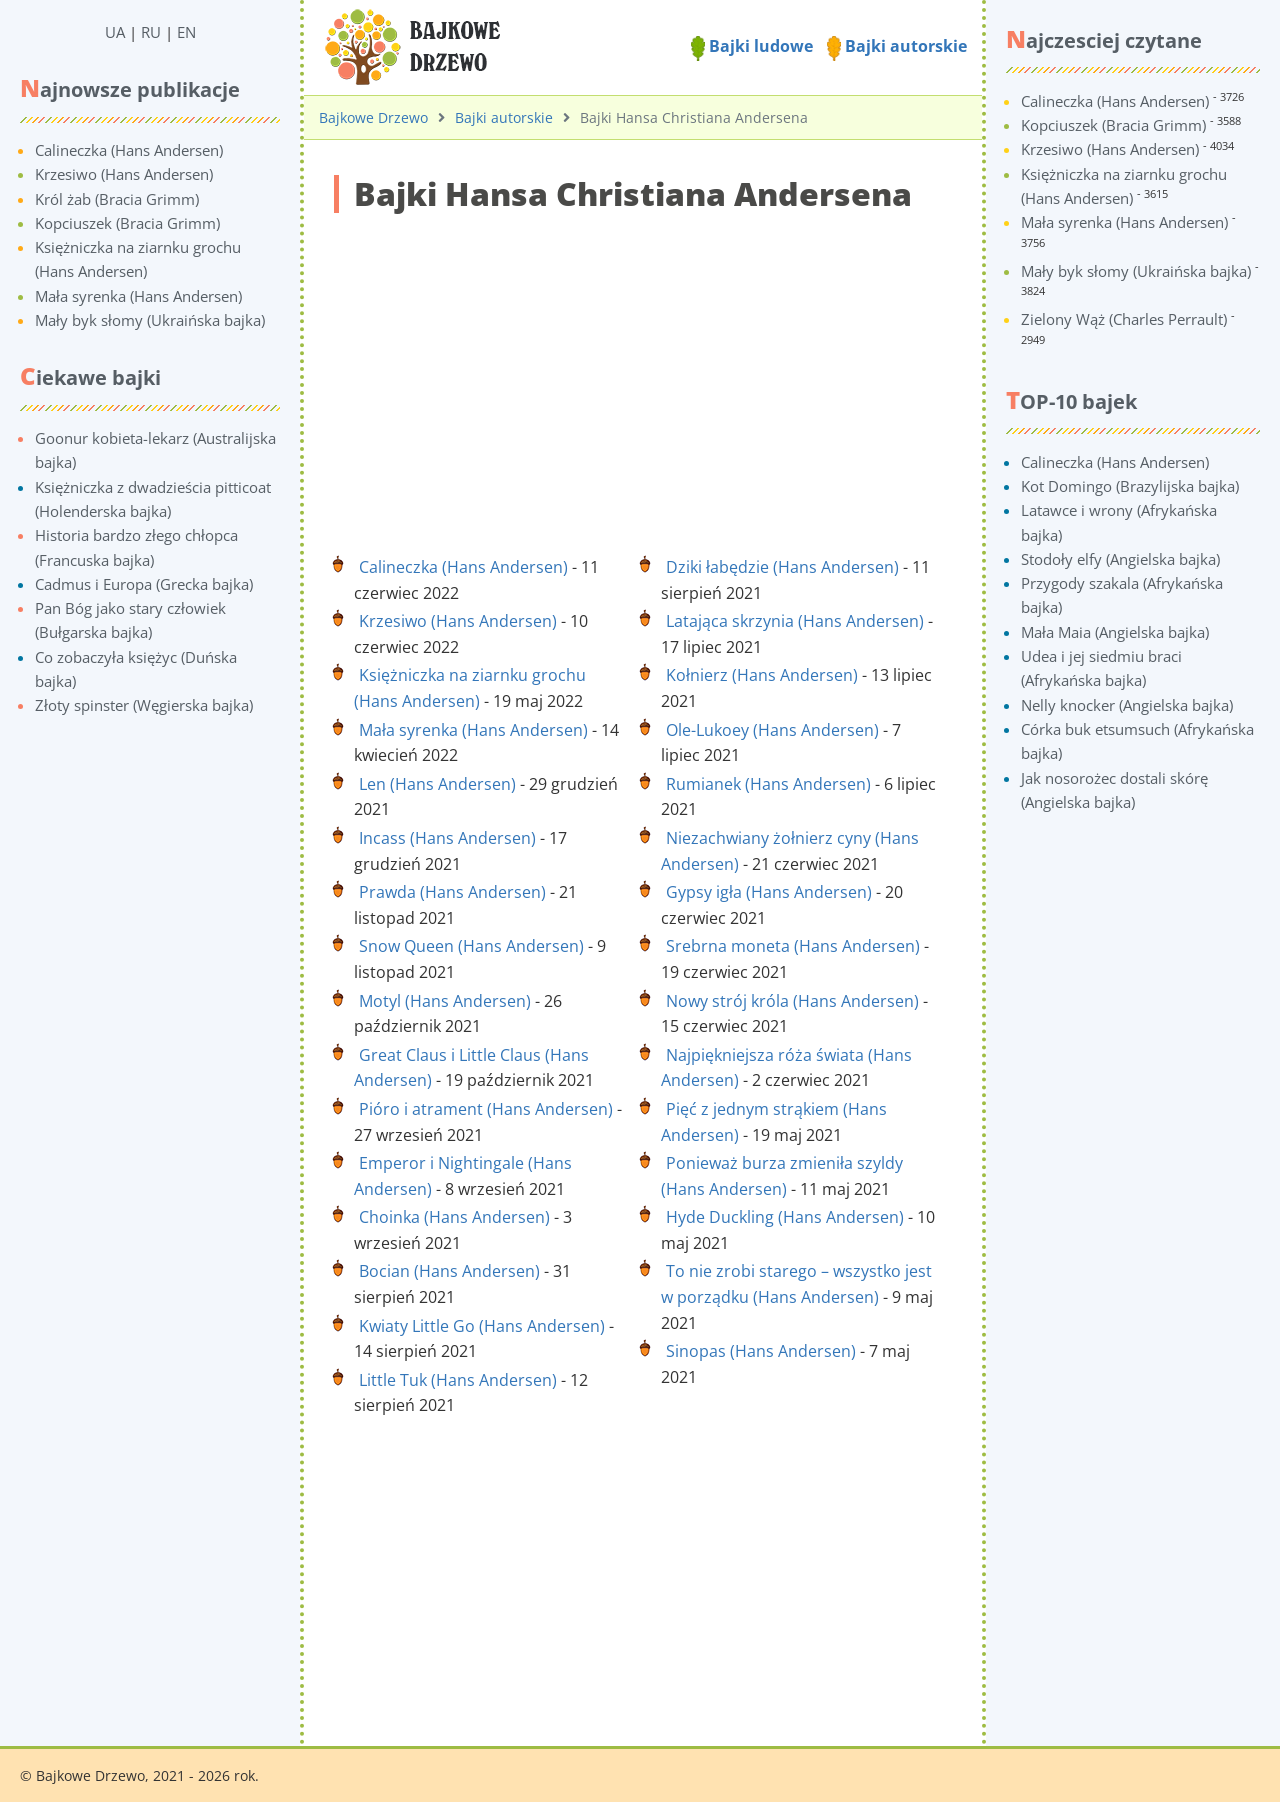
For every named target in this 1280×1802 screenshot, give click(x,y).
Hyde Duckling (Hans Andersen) (785, 1217)
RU (151, 32)
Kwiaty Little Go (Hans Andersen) (482, 1326)
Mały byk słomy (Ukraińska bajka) (150, 320)
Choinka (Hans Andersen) (454, 1217)
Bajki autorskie (897, 46)
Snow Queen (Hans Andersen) (471, 946)
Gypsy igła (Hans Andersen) (769, 892)
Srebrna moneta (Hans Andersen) (793, 946)
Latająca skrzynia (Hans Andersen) (795, 621)
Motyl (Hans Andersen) (445, 1001)
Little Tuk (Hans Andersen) (458, 1380)
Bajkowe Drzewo (373, 117)
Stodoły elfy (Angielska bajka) (1120, 559)
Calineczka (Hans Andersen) (129, 150)
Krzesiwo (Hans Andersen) (124, 174)
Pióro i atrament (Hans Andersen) (486, 1109)
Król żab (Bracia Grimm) (117, 199)
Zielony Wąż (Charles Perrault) (1124, 319)
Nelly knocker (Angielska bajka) (1127, 705)
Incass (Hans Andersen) (447, 838)
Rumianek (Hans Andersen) (768, 784)
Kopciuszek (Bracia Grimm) (127, 223)
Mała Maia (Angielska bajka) (1115, 632)
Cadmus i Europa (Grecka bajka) (144, 584)
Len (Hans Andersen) (437, 784)
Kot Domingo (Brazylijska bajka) (1130, 486)
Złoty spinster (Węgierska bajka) (144, 705)
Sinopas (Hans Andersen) (761, 1351)
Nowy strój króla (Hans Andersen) (792, 1001)
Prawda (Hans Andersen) (452, 892)
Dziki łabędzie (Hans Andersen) (782, 567)
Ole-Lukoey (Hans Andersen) (772, 730)
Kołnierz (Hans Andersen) (762, 675)
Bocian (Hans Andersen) (449, 1271)
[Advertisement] (643, 373)
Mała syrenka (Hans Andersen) (138, 296)
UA (115, 32)
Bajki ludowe (752, 46)
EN (186, 32)
